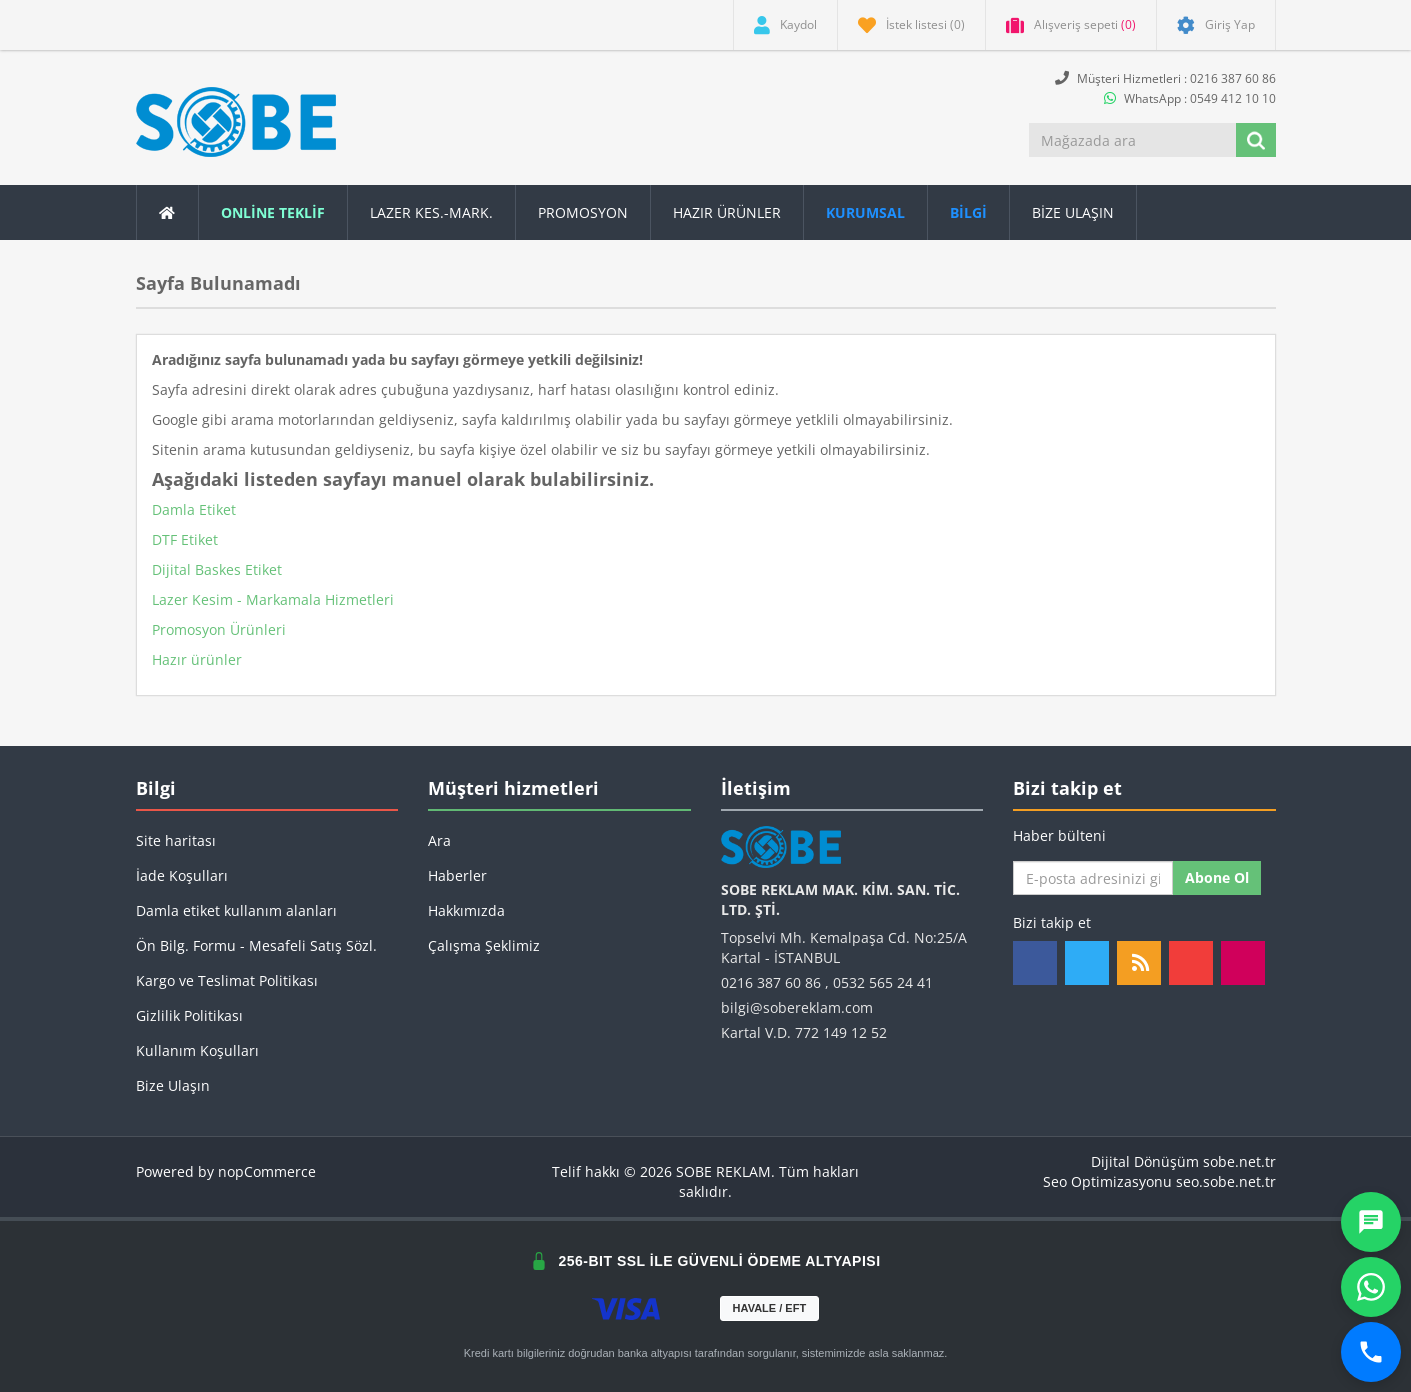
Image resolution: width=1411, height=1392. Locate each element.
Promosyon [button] (583, 212)
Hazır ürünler (197, 659)
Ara (439, 840)
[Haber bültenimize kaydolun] (1093, 878)
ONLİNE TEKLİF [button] (273, 212)
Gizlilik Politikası (189, 1015)
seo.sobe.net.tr (1226, 1181)
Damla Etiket (194, 509)
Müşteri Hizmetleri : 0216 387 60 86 (1165, 78)
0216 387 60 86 (771, 982)
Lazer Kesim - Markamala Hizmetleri (273, 599)
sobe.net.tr (1239, 1161)
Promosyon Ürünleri (219, 629)
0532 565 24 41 (883, 982)
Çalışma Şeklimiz (484, 945)
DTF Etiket (185, 539)
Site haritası (176, 840)
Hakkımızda (466, 910)
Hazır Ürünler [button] (727, 212)
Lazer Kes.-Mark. (431, 212)
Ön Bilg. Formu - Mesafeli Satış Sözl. (256, 945)
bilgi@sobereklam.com (797, 1007)
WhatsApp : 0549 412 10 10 (1190, 98)
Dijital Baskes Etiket (217, 569)
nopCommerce (267, 1171)
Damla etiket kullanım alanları (236, 910)
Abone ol (1217, 877)
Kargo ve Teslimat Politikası (227, 980)
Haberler (457, 875)
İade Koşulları (182, 875)
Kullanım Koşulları (197, 1050)
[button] (969, 212)
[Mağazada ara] (1134, 140)
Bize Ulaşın (1073, 212)
